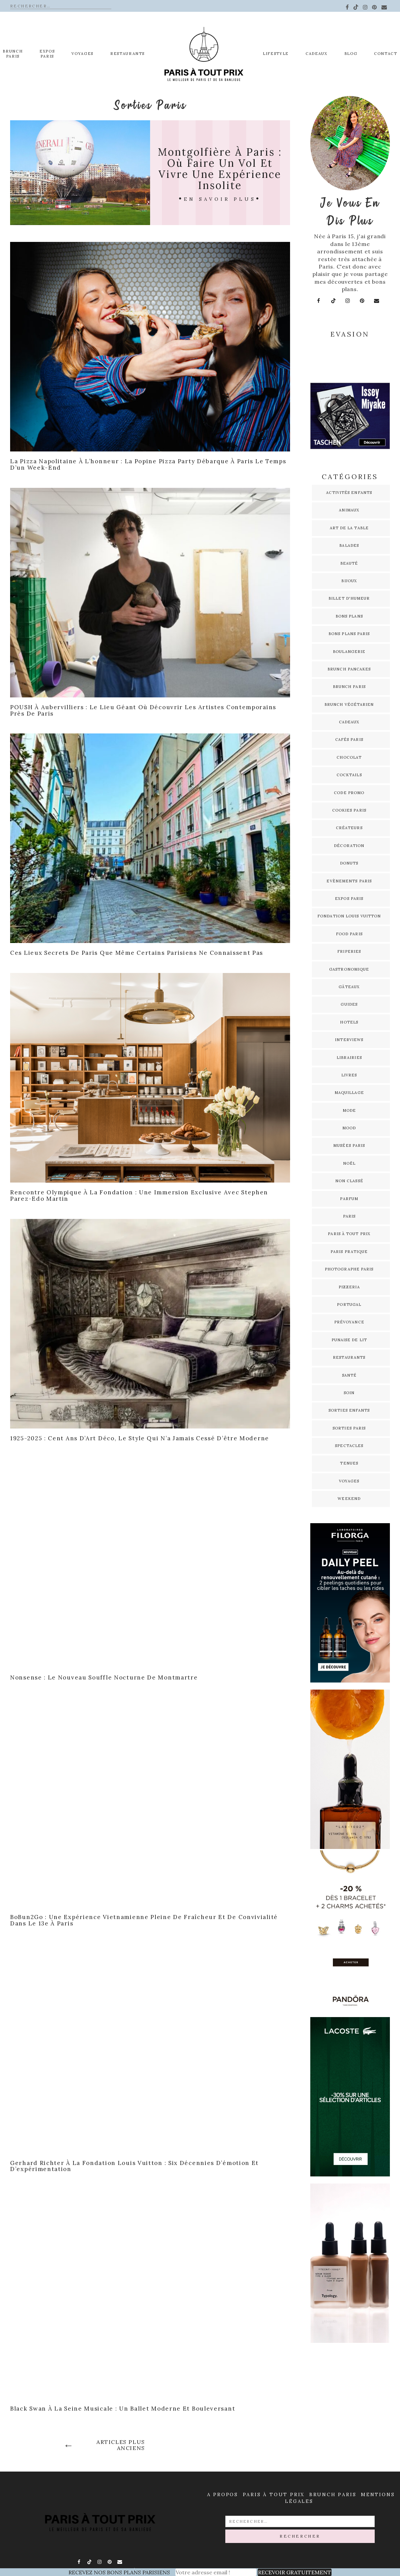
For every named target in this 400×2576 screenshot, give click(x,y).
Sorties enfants (349, 1410)
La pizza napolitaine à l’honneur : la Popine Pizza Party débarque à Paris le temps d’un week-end (148, 464)
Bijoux (349, 580)
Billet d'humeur (349, 598)
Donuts (349, 863)
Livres (349, 1075)
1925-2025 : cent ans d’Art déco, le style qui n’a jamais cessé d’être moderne (139, 1438)
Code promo (349, 792)
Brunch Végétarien (349, 704)
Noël (349, 1163)
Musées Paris (349, 1145)
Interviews (349, 1039)
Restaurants (127, 53)
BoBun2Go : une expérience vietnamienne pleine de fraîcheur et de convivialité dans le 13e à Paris (144, 1920)
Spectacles (349, 1445)
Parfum (349, 1198)
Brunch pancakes (349, 669)
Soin (349, 1392)
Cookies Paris (349, 810)
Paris (349, 1216)
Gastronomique (349, 969)
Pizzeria (349, 1287)
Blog (351, 53)
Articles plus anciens (120, 2445)
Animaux (349, 510)
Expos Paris (349, 898)
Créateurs (349, 827)
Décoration (349, 845)
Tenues (349, 1463)
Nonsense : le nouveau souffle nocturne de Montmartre (104, 1677)
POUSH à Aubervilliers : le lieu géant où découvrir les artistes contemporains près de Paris (143, 710)
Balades (349, 545)
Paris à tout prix (349, 1233)
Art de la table (349, 528)
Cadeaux (316, 53)
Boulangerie (349, 651)
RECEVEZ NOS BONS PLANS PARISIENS (119, 2572)
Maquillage (349, 1092)
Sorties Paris (349, 1428)
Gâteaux (349, 986)
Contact (385, 53)
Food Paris (349, 934)
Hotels (349, 1022)
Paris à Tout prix (274, 2494)
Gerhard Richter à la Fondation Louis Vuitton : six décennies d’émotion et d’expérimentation (134, 2166)
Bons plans (349, 616)
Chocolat (349, 757)
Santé (349, 1375)
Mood (349, 1128)
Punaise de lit (349, 1340)
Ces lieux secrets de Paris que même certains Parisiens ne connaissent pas (136, 952)
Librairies (349, 1057)
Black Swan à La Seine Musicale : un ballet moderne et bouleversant (122, 2408)
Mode (349, 1110)
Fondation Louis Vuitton (349, 916)
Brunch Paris (13, 54)
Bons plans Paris (349, 633)
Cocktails (349, 775)
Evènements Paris (349, 881)
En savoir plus (220, 199)
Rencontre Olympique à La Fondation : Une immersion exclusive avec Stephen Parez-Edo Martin (139, 1195)
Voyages (82, 53)
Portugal (349, 1304)
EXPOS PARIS (47, 54)
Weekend (349, 1498)
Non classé (349, 1181)
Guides (349, 1004)
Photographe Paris (349, 1269)
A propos (222, 2494)
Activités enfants (349, 492)
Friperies (349, 951)
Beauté (349, 563)
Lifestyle (276, 53)
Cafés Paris (349, 739)
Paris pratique (349, 1251)
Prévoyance (349, 1322)
